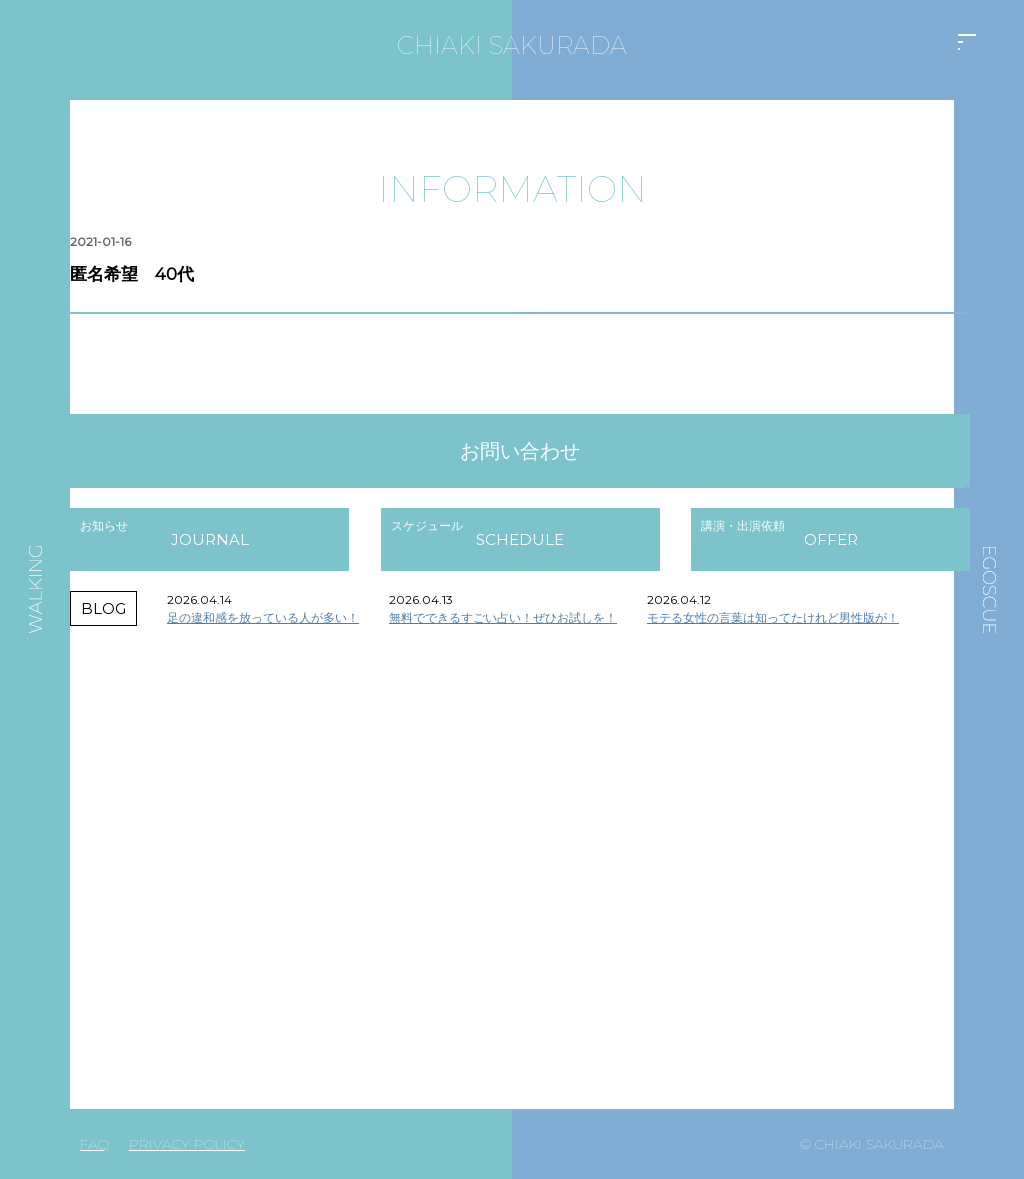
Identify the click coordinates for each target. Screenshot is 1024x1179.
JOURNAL (210, 539)
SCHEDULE (520, 539)
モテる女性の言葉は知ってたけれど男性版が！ (773, 617)
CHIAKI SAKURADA (512, 45)
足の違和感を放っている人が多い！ (263, 617)
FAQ (94, 1144)
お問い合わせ (520, 451)
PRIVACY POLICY (187, 1144)
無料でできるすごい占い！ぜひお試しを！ (503, 617)
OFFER (831, 539)
